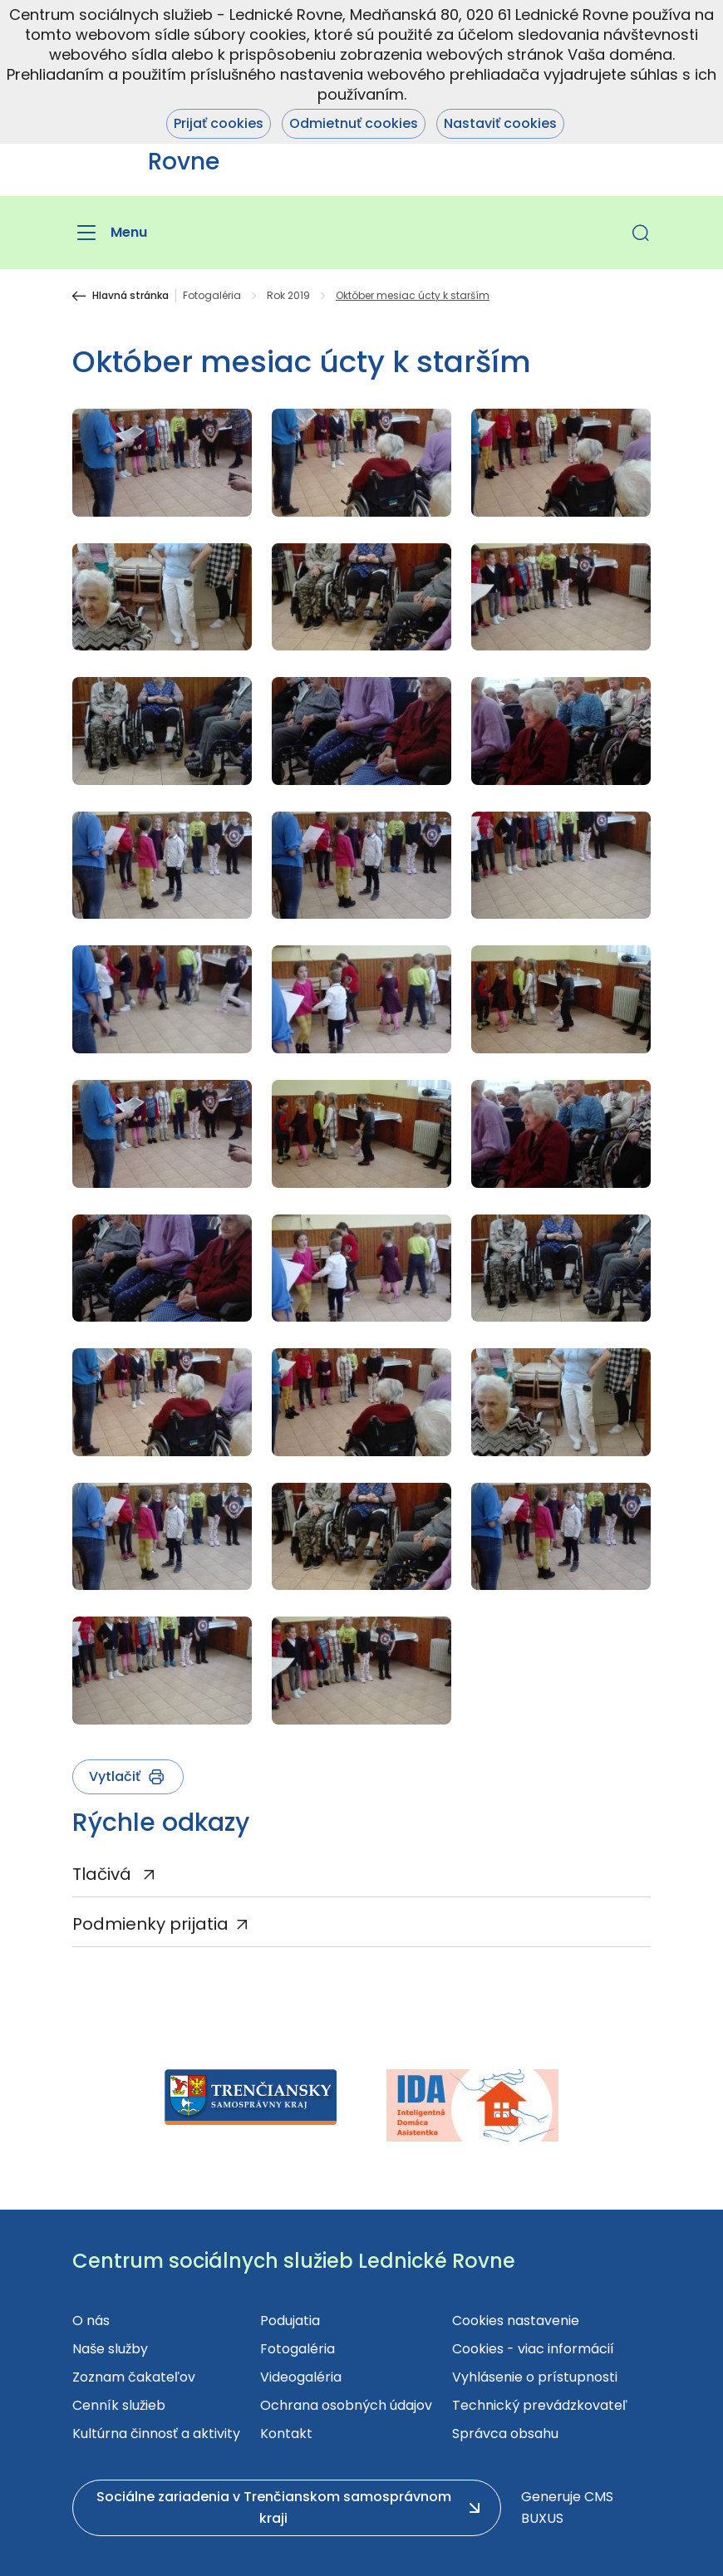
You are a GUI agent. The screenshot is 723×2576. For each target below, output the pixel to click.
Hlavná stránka (130, 295)
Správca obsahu (505, 2433)
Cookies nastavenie (515, 2320)
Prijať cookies (218, 123)
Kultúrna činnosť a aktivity (156, 2433)
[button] (640, 233)
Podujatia (290, 2320)
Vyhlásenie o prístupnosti (534, 2377)
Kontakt (286, 2433)
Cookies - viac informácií (533, 2348)
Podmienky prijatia (150, 1924)
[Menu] (109, 232)
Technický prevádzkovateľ (539, 2405)
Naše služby (110, 2348)
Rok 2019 (288, 295)
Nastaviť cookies (500, 123)
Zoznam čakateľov (133, 2377)
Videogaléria (301, 2377)
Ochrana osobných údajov (346, 2405)
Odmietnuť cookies (353, 123)
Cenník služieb (118, 2405)
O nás (91, 2320)
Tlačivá (103, 1874)
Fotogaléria (212, 295)
